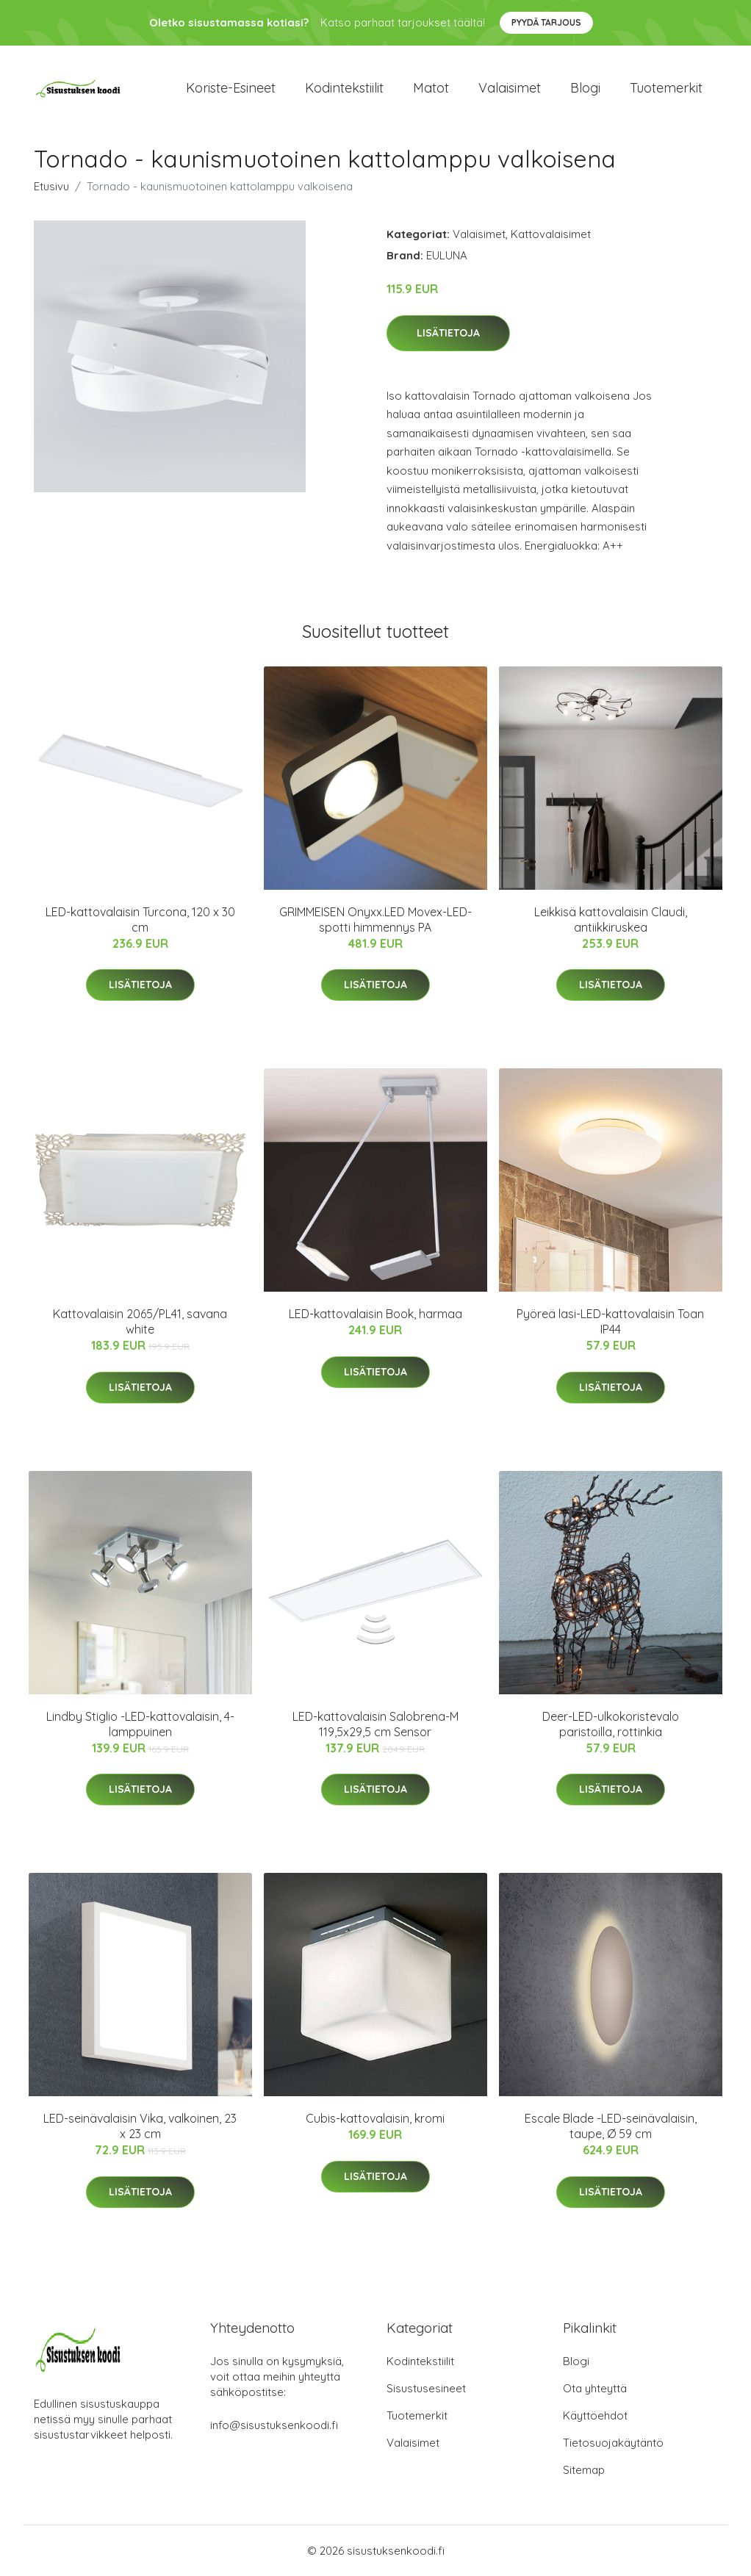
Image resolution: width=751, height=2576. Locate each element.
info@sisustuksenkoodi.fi (274, 2425)
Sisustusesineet (426, 2388)
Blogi (585, 87)
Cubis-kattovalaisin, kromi (375, 2118)
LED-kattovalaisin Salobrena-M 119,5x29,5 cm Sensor (375, 1724)
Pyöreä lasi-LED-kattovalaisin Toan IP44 (610, 1321)
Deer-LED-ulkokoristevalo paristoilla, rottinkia (610, 1724)
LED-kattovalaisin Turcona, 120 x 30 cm (140, 919)
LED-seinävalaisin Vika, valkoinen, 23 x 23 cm (140, 2126)
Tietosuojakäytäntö (613, 2443)
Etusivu (51, 186)
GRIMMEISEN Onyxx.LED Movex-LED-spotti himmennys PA (375, 919)
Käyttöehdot (595, 2415)
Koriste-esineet (231, 87)
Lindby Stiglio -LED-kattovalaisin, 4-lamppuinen (140, 1724)
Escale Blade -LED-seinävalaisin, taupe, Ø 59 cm (611, 2126)
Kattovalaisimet (551, 234)
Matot (431, 87)
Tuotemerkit (666, 87)
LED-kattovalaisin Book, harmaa (375, 1313)
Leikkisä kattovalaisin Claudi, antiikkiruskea (610, 919)
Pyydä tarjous (546, 22)
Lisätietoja (448, 332)
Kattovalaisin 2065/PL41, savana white (140, 1321)
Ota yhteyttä (595, 2388)
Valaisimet (509, 87)
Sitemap (584, 2470)
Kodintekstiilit (344, 87)
